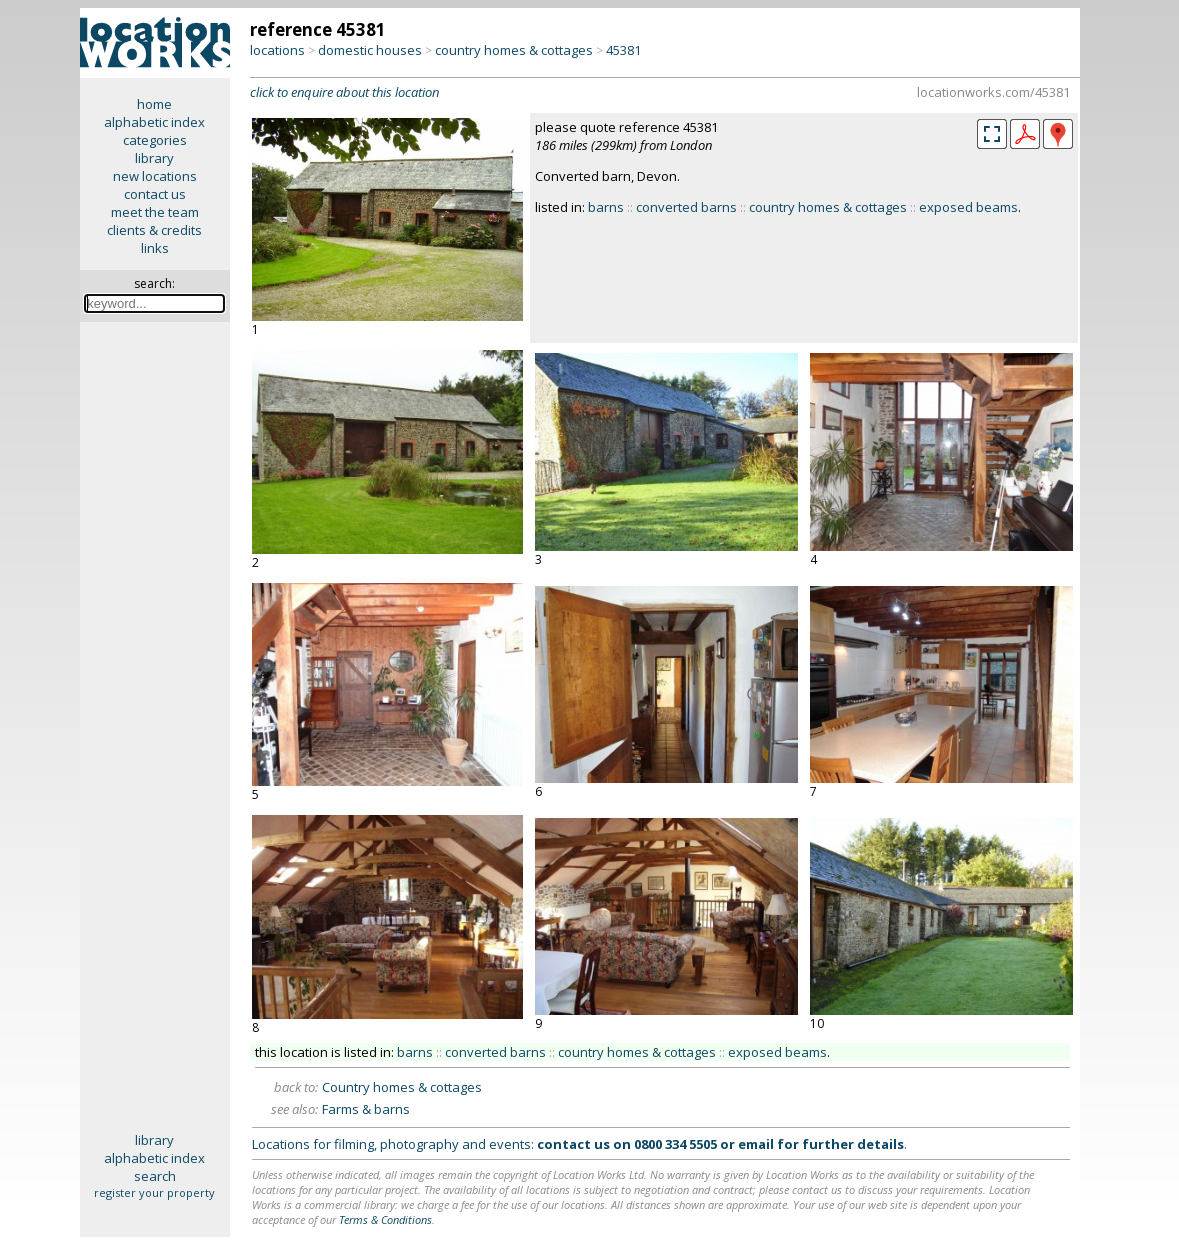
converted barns (686, 207)
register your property (154, 1192)
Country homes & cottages (402, 1087)
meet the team (155, 212)
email (756, 1144)
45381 (623, 50)
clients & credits (154, 230)
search (155, 1176)
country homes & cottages (514, 50)
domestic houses (370, 50)
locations (277, 50)
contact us (155, 194)
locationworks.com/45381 (993, 92)
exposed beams (968, 207)
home (154, 104)
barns (606, 207)
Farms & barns (366, 1109)
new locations (155, 176)
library (154, 158)
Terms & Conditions (385, 1219)
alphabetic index (154, 122)
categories (155, 140)
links (155, 248)
